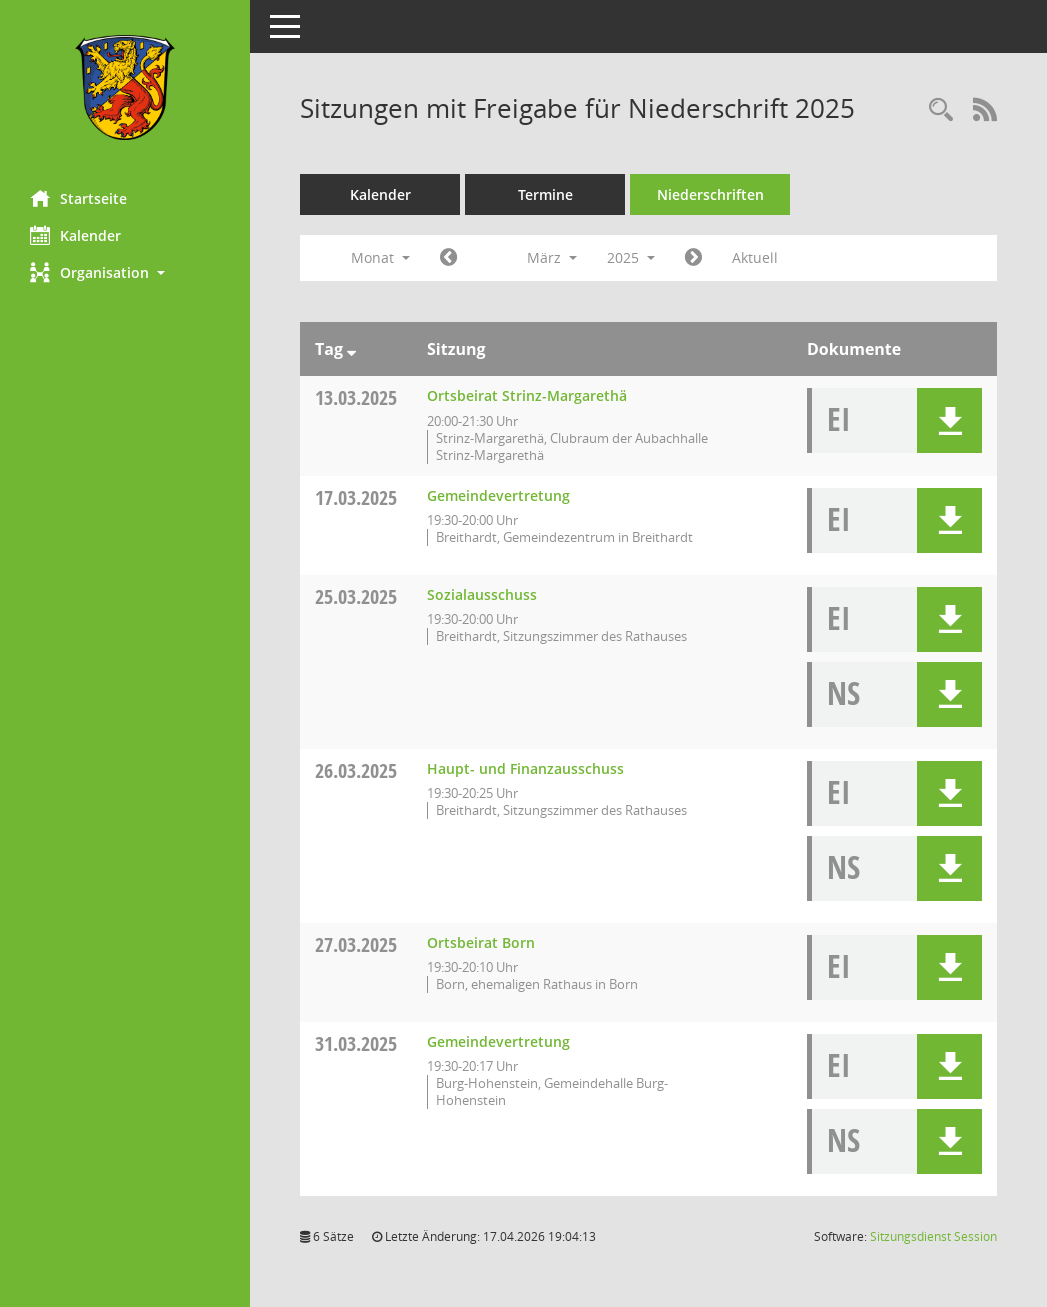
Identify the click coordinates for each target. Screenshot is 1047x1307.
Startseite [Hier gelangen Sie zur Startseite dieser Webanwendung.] (78, 198)
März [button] (552, 257)
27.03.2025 (356, 944)
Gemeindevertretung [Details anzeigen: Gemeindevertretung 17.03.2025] (498, 495)
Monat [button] (380, 257)
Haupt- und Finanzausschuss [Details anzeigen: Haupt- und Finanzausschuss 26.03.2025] (525, 768)
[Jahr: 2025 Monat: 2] (448, 258)
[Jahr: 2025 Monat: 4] (693, 258)
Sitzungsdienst (933, 1236)
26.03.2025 (356, 770)
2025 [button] (631, 257)
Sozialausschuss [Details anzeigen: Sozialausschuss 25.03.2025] (482, 594)
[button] (125, 272)
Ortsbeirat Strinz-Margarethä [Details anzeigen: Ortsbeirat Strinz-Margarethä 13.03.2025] (527, 395)
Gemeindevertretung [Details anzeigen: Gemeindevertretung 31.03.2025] (498, 1041)
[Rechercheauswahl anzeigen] (941, 110)
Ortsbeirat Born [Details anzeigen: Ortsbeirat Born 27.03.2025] (481, 942)
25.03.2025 (356, 596)
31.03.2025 (356, 1043)
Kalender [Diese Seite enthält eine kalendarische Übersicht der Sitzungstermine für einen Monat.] (75, 235)
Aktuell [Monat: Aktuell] (755, 257)
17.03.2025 (356, 497)
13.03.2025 (356, 397)
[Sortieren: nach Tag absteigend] (351, 349)
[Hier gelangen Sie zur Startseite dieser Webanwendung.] (125, 87)
